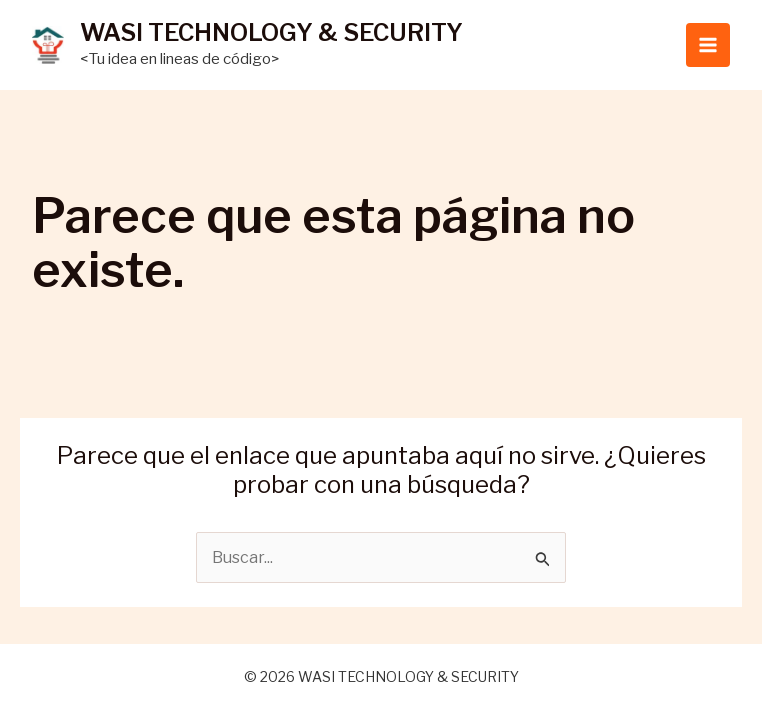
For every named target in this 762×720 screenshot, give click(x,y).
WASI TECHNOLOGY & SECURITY (271, 32)
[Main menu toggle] (708, 45)
